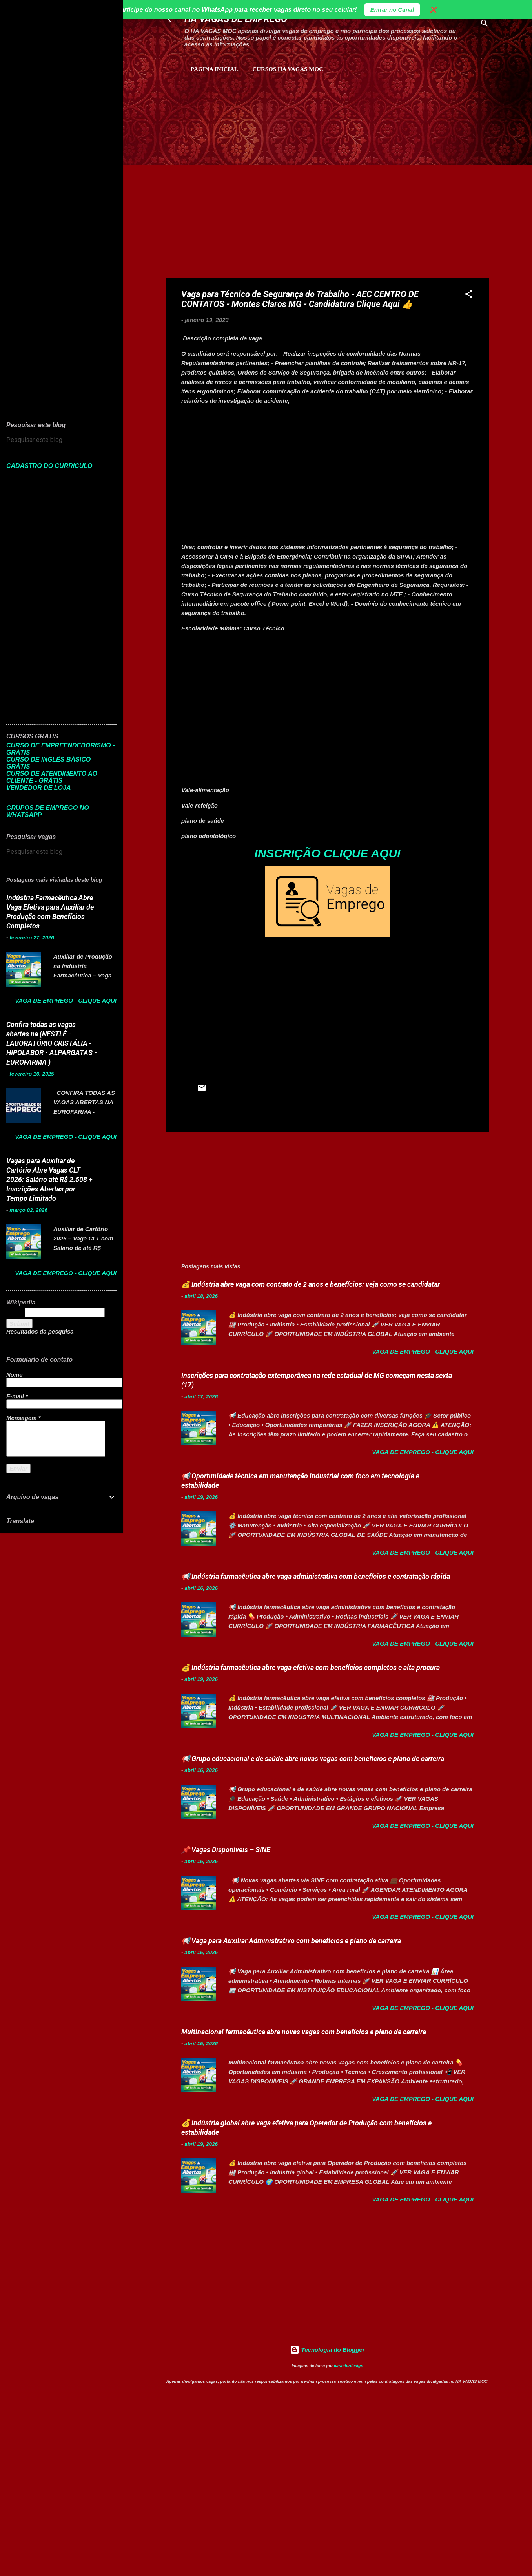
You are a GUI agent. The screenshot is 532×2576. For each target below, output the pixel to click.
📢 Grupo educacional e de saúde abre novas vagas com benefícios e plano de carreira (312, 1758)
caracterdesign (348, 2365)
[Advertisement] (257, 114)
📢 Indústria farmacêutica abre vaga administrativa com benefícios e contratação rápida (315, 1576)
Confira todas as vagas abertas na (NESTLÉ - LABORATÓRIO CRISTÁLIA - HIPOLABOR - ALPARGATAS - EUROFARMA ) (51, 1043)
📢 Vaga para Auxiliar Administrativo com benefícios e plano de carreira (291, 1941)
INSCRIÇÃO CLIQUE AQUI (327, 853)
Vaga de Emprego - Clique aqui (423, 1351)
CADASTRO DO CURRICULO (49, 465)
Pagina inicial (214, 69)
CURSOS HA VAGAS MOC (287, 69)
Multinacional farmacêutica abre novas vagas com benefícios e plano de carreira (303, 2032)
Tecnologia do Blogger (327, 2349)
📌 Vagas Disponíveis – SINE (225, 1849)
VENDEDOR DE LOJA (38, 787)
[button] (469, 295)
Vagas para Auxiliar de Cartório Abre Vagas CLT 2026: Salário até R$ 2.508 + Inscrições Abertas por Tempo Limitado (49, 1179)
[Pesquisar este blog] (61, 440)
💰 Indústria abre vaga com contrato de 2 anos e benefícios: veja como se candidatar (310, 1284)
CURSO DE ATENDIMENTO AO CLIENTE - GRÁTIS (51, 777)
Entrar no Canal (392, 9)
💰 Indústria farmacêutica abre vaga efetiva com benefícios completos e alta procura (310, 1667)
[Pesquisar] (484, 24)
